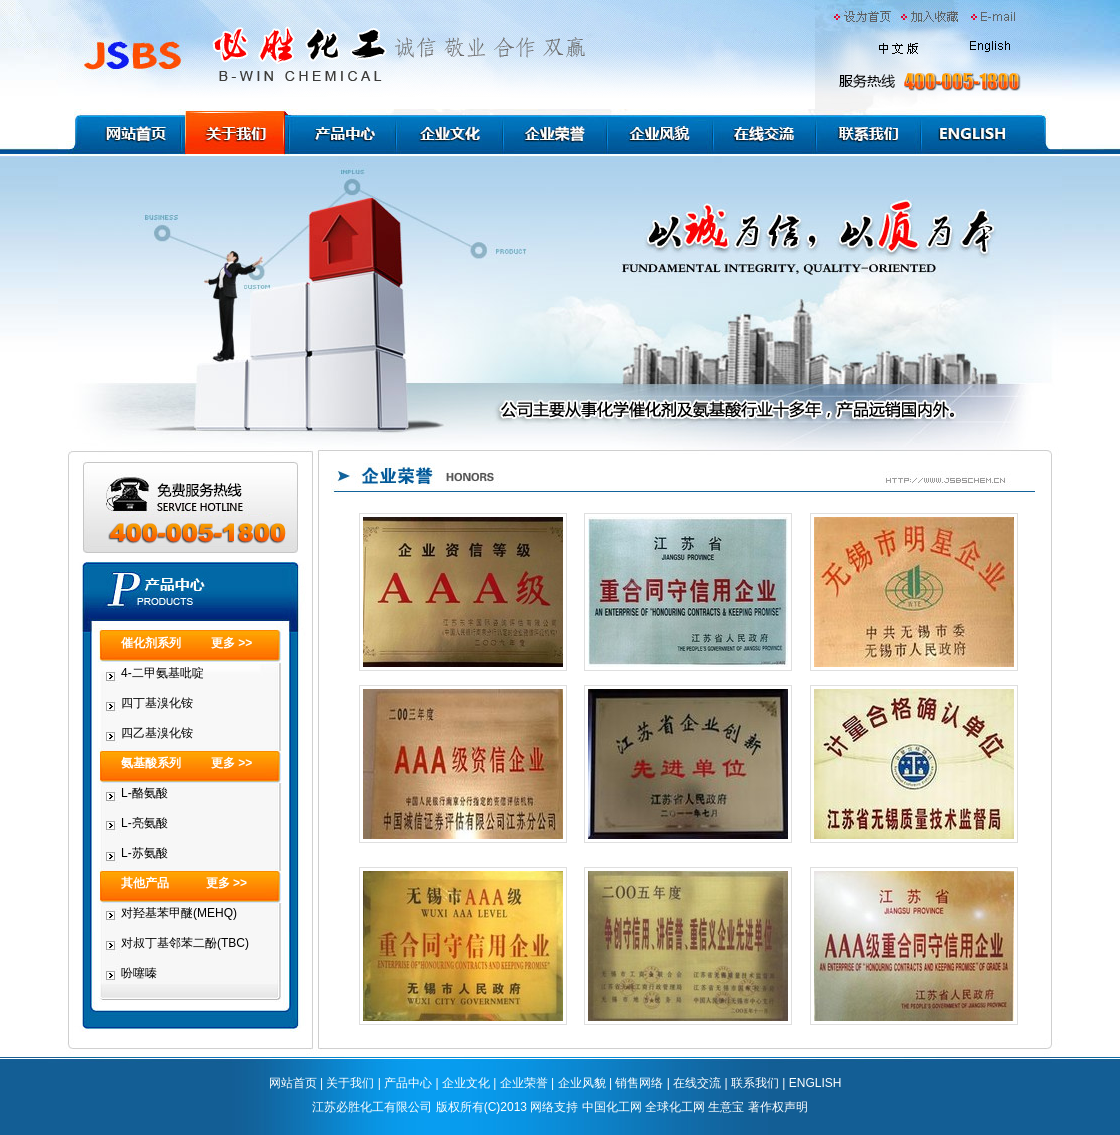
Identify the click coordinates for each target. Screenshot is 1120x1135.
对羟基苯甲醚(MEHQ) (179, 913)
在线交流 (697, 1083)
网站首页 (293, 1083)
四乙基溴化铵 (157, 733)
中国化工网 (612, 1107)
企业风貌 (582, 1083)
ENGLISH (815, 1083)
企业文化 (466, 1083)
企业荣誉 (524, 1083)
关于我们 (350, 1083)
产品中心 (408, 1083)
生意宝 (726, 1107)
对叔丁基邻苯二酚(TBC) (185, 943)
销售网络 (639, 1083)
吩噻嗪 (139, 973)
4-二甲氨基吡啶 (162, 673)
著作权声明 (778, 1107)
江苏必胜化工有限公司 (372, 1107)
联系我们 (755, 1083)
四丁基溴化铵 (157, 703)
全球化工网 (675, 1107)
